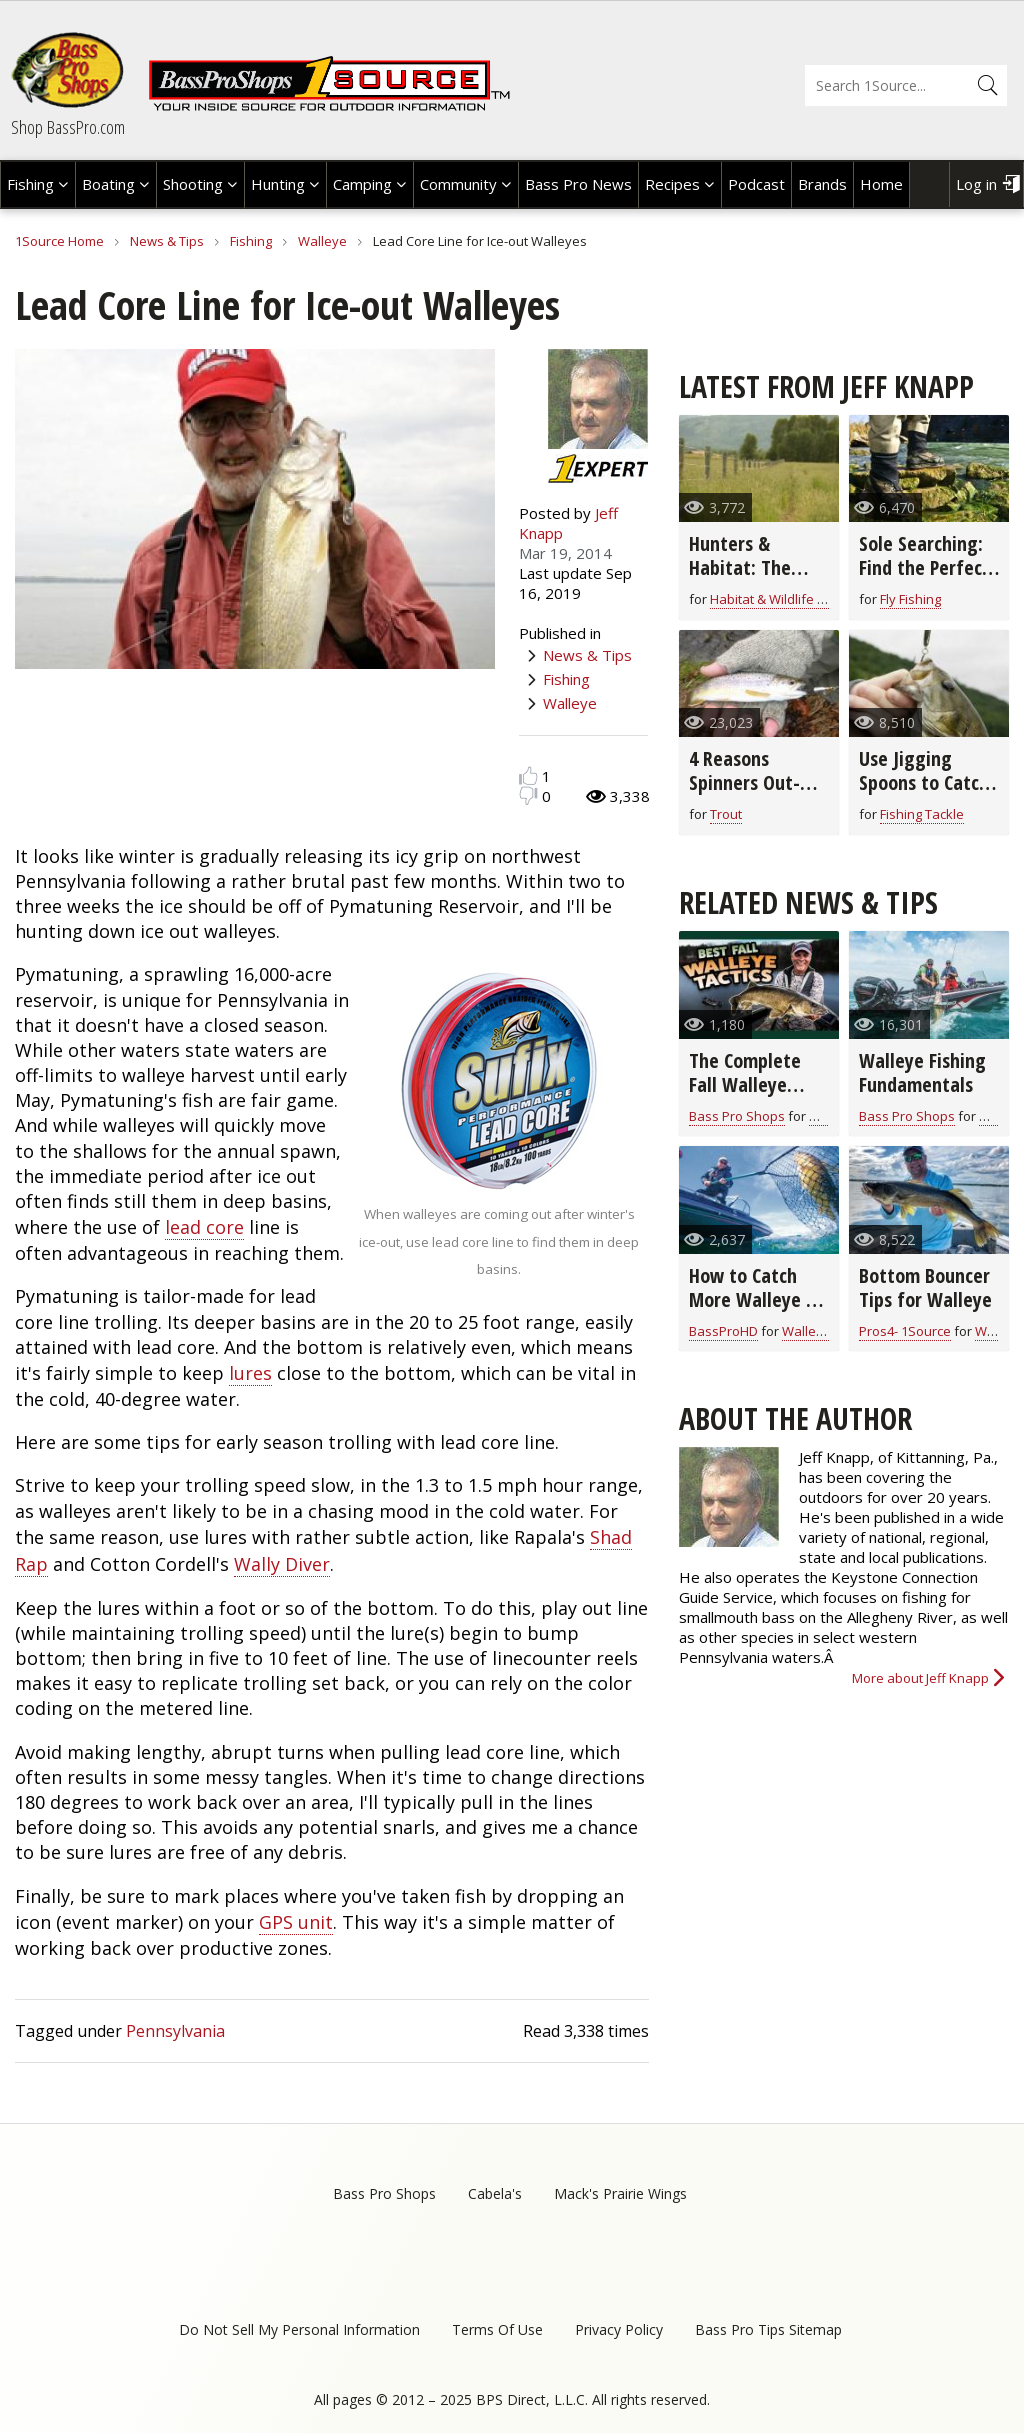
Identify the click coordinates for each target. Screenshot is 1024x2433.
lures (250, 1373)
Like (528, 775)
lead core (204, 1227)
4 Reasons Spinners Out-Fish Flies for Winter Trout (744, 794)
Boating (108, 184)
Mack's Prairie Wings (620, 2193)
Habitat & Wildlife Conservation (804, 599)
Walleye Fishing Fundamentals (922, 1072)
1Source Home (59, 241)
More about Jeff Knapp (920, 1678)
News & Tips (167, 241)
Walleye (322, 241)
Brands (822, 184)
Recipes (672, 184)
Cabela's (495, 2193)
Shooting (193, 184)
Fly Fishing (910, 599)
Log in (976, 184)
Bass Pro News (578, 184)
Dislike (528, 795)
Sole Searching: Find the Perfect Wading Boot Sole (924, 579)
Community (458, 184)
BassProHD (723, 1331)
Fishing (30, 184)
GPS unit (296, 1922)
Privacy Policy (619, 2329)
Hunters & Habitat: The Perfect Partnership (740, 579)
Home (881, 184)
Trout (726, 814)
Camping (362, 184)
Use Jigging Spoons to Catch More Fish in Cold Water (927, 794)
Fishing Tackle (922, 814)
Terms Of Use (497, 2329)
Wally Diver (282, 1564)
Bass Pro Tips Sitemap (768, 2329)
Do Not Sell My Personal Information (299, 2329)
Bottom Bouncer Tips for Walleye (925, 1287)
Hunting (278, 184)
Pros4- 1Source (905, 1331)
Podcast (756, 184)
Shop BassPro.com (68, 127)
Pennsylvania (175, 2031)
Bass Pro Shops (737, 1116)
